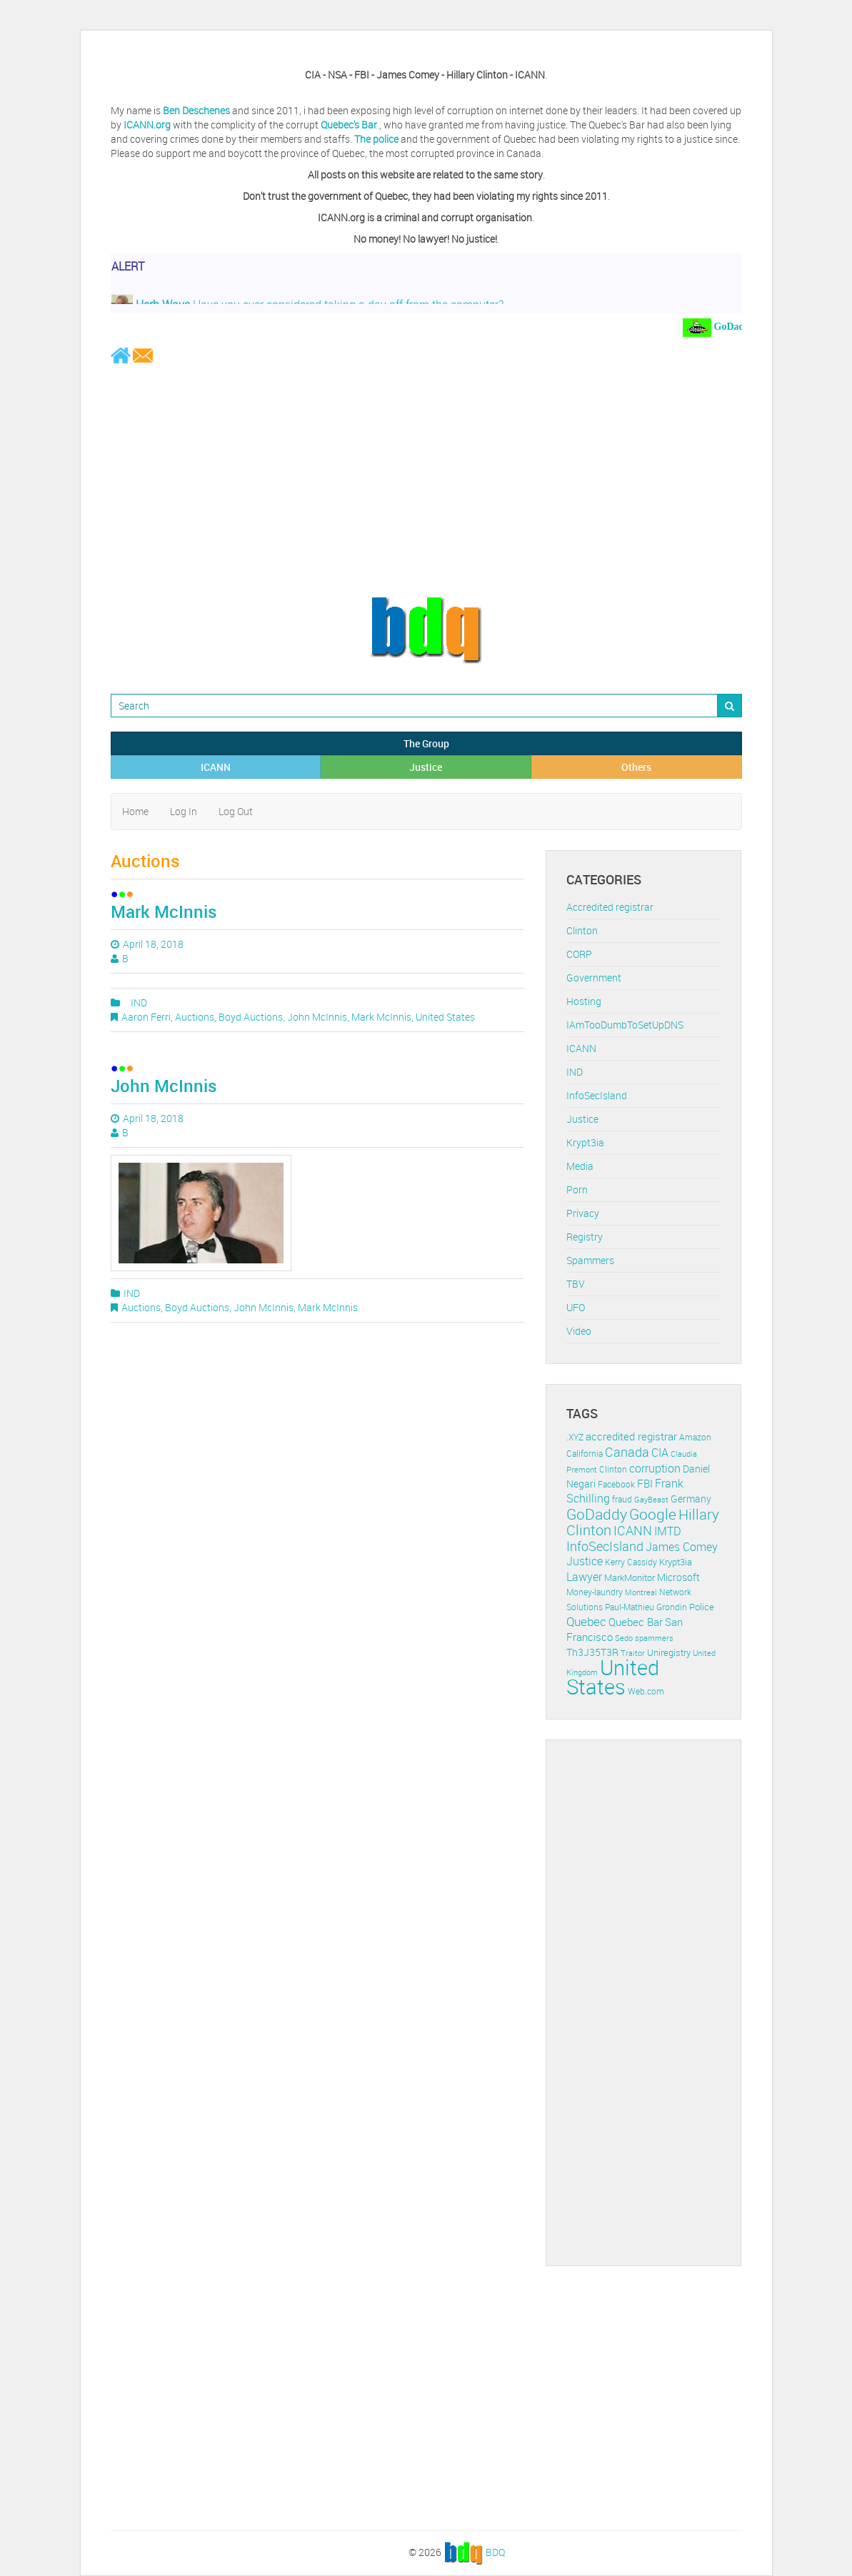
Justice (425, 767)
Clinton (582, 930)
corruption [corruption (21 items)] (655, 1468)
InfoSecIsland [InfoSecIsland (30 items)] (604, 1546)
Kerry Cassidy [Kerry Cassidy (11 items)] (631, 1562)
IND (139, 1002)
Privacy (582, 1213)
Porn (577, 1189)
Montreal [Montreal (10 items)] (641, 1592)
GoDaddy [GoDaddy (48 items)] (596, 1514)
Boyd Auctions (251, 1017)
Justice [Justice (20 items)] (584, 1561)
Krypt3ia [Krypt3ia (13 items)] (675, 1561)
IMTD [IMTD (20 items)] (667, 1531)
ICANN (216, 767)
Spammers (590, 1260)
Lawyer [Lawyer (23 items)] (584, 1577)
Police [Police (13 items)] (701, 1606)
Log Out (236, 811)
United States (445, 1017)
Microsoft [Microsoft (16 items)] (678, 1577)
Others (636, 767)
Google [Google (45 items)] (652, 1514)
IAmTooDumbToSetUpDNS (624, 1024)
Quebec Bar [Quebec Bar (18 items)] (635, 1622)
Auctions (194, 1017)
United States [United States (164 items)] (612, 1677)
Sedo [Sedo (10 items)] (624, 1637)
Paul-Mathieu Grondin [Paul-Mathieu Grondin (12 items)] (646, 1607)
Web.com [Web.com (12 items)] (646, 1691)
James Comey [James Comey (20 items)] (682, 1547)
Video (578, 1331)
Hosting (583, 1001)
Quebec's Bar (350, 124)
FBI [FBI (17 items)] (645, 1483)
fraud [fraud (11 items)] (622, 1499)
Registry (584, 1236)
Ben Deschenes (196, 110)
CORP (579, 954)
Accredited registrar (609, 907)
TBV (575, 1283)
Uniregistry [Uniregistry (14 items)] (669, 1652)
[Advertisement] (426, 480)
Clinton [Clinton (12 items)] (613, 1469)
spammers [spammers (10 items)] (654, 1637)
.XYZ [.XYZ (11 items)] (574, 1437)
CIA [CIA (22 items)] (659, 1452)
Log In (183, 811)
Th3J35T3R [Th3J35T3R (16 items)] (592, 1652)
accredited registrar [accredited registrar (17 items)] (631, 1436)
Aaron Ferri (146, 1017)
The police (376, 139)
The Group (426, 743)
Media (579, 1166)
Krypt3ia (585, 1142)
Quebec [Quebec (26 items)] (586, 1621)
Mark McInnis (163, 911)
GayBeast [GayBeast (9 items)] (651, 1500)
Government (593, 977)
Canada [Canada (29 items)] (627, 1451)
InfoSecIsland (596, 1095)
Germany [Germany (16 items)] (691, 1498)
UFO (575, 1307)
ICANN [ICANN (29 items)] (632, 1530)
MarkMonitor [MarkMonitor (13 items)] (629, 1577)
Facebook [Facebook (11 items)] (616, 1484)
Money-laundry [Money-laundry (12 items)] (594, 1592)
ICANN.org (147, 124)
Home (135, 811)
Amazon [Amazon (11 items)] (695, 1437)
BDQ (495, 2551)
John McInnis (317, 1017)
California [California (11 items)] (584, 1453)
